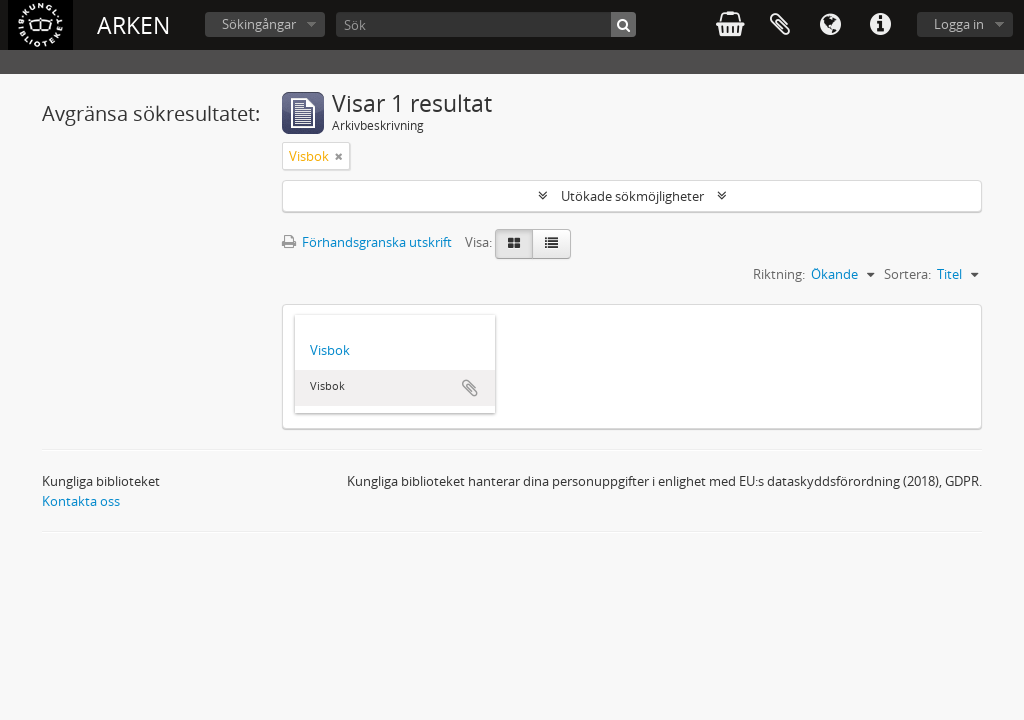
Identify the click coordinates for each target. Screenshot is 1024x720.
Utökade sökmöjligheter (632, 196)
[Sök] (486, 24)
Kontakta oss (81, 501)
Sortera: (907, 274)
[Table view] (551, 244)
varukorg (730, 25)
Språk (830, 25)
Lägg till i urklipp (470, 388)
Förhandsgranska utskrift (367, 242)
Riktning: (779, 274)
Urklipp (780, 25)
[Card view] (514, 244)
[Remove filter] (339, 156)
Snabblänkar (880, 25)
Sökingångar (259, 24)
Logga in (959, 24)
